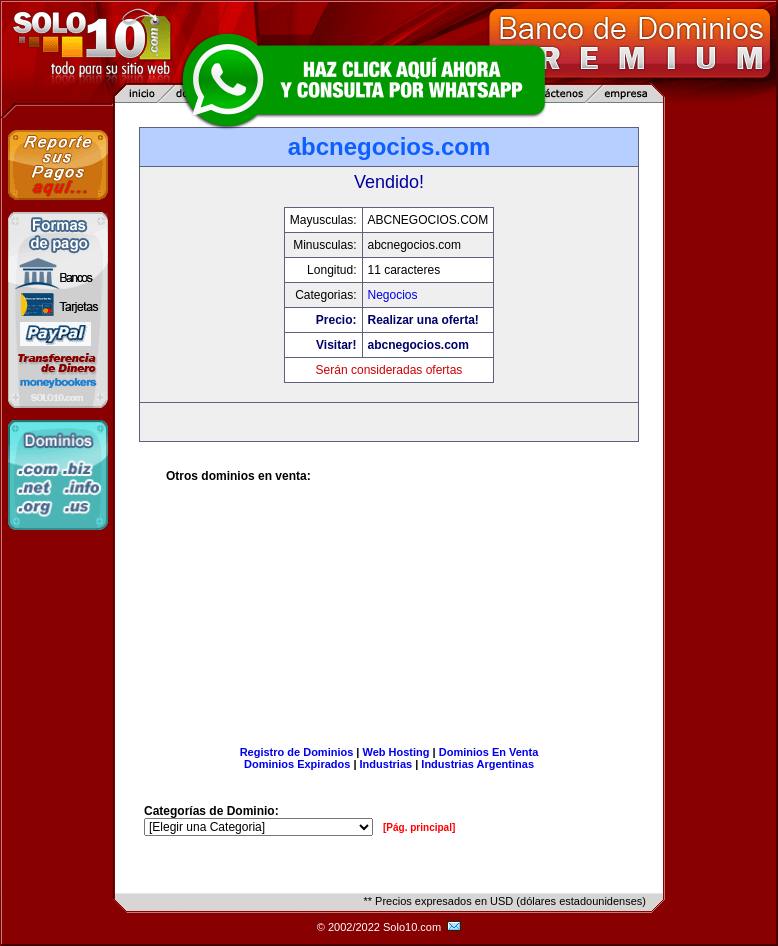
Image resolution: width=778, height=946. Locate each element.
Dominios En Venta (489, 752)
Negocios (393, 295)
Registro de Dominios (297, 752)
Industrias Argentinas (477, 764)
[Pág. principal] (419, 827)
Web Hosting (396, 752)
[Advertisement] (389, 622)
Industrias (386, 764)
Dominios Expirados (297, 764)
